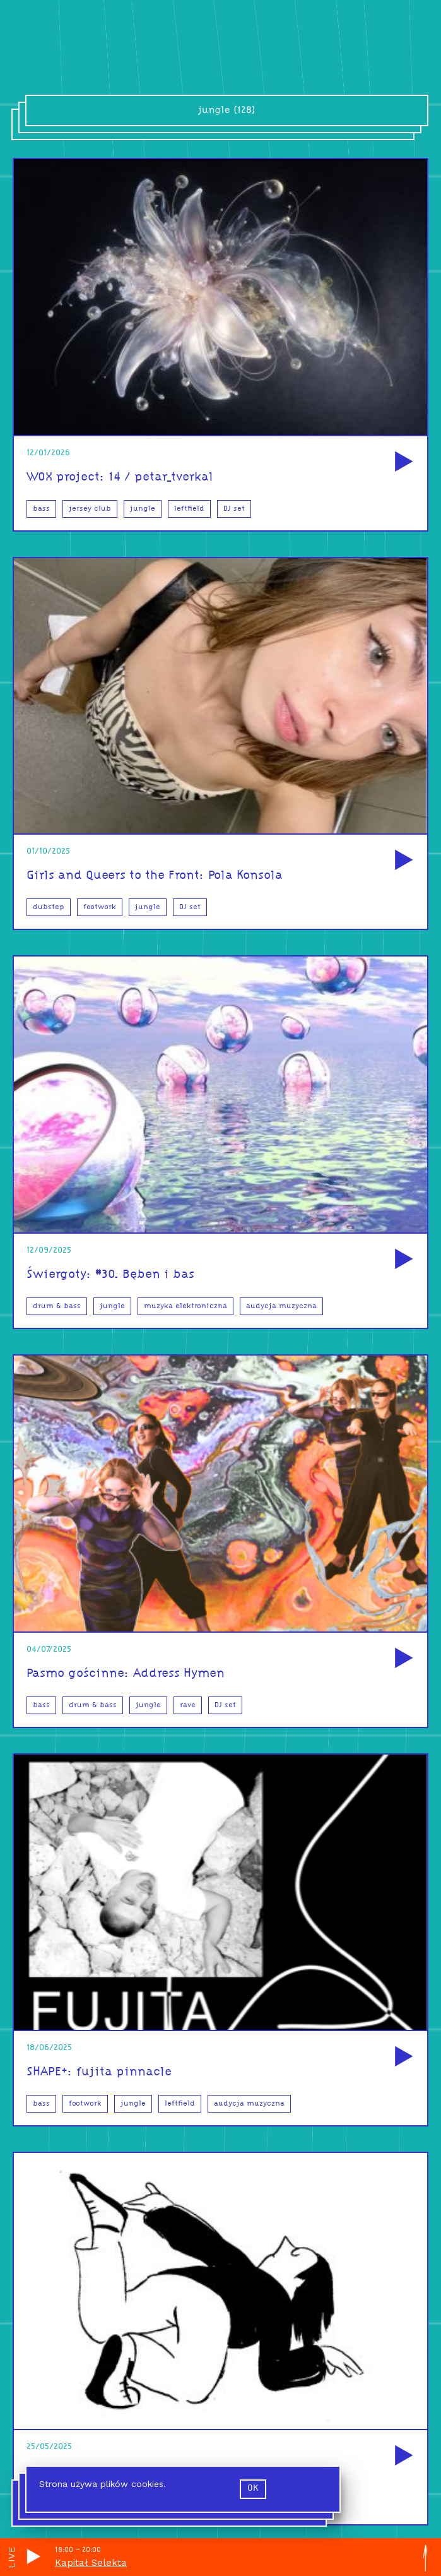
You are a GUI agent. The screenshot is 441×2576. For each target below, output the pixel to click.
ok (253, 2488)
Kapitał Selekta (91, 2562)
